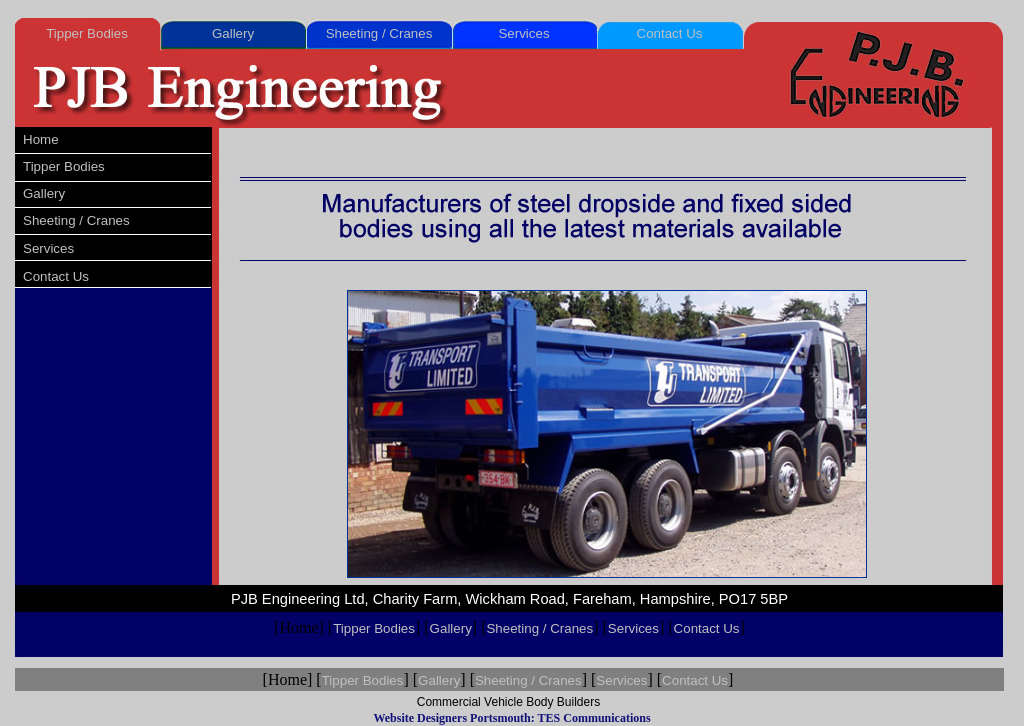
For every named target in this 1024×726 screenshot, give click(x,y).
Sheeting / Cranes (379, 33)
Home (41, 139)
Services (523, 33)
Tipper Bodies (87, 33)
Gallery (233, 33)
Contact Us (670, 33)
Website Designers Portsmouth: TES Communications (511, 718)
